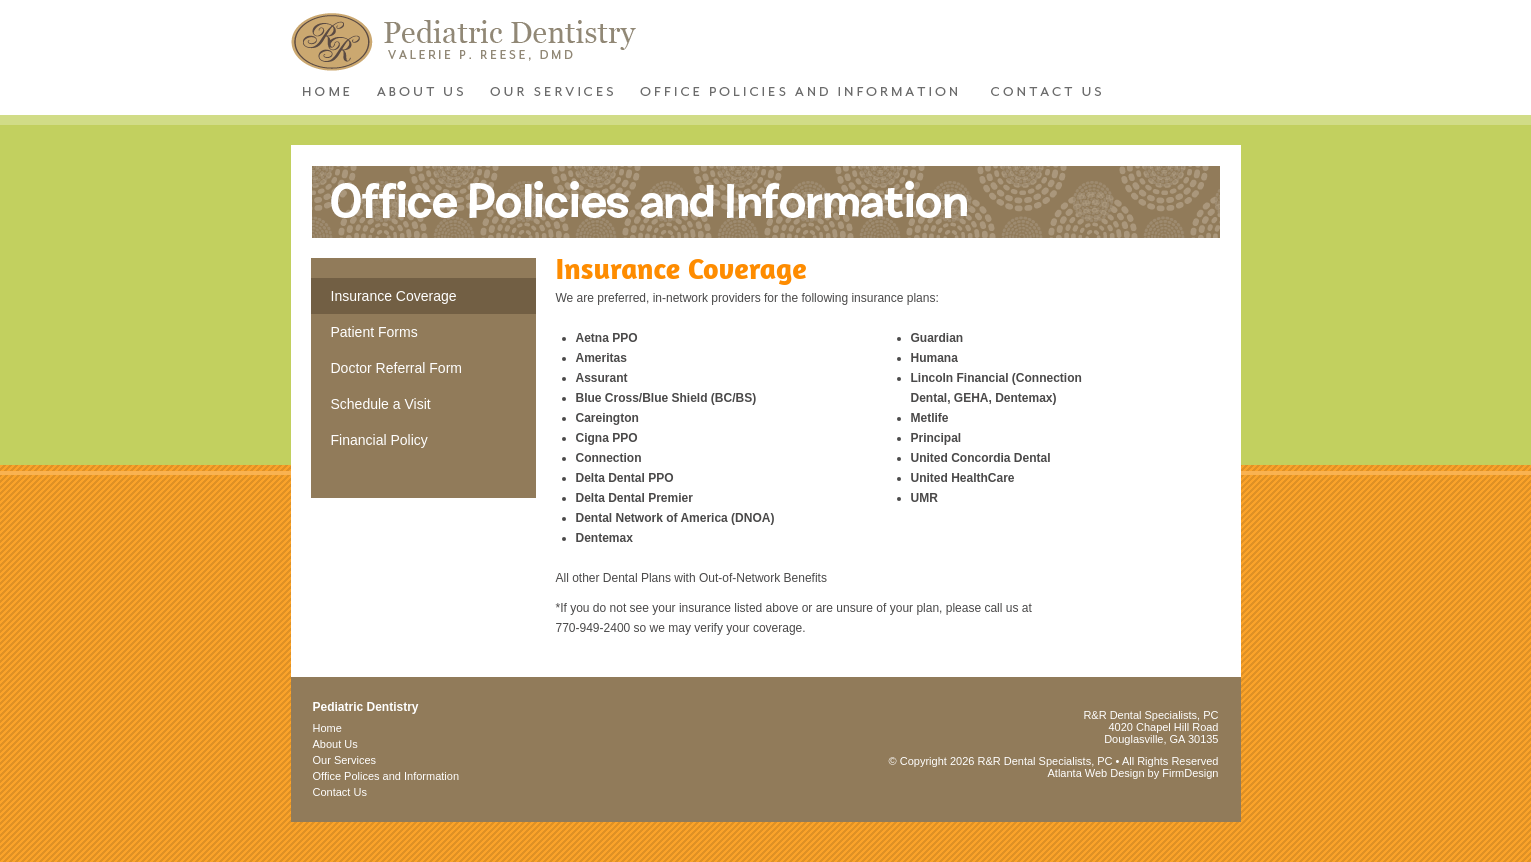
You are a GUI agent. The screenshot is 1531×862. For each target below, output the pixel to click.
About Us (335, 744)
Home (327, 728)
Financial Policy (379, 440)
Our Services (345, 760)
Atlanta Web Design (1096, 773)
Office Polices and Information (386, 776)
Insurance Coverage (394, 296)
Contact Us (340, 792)
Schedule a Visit (381, 404)
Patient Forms (374, 332)
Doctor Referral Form (396, 368)
